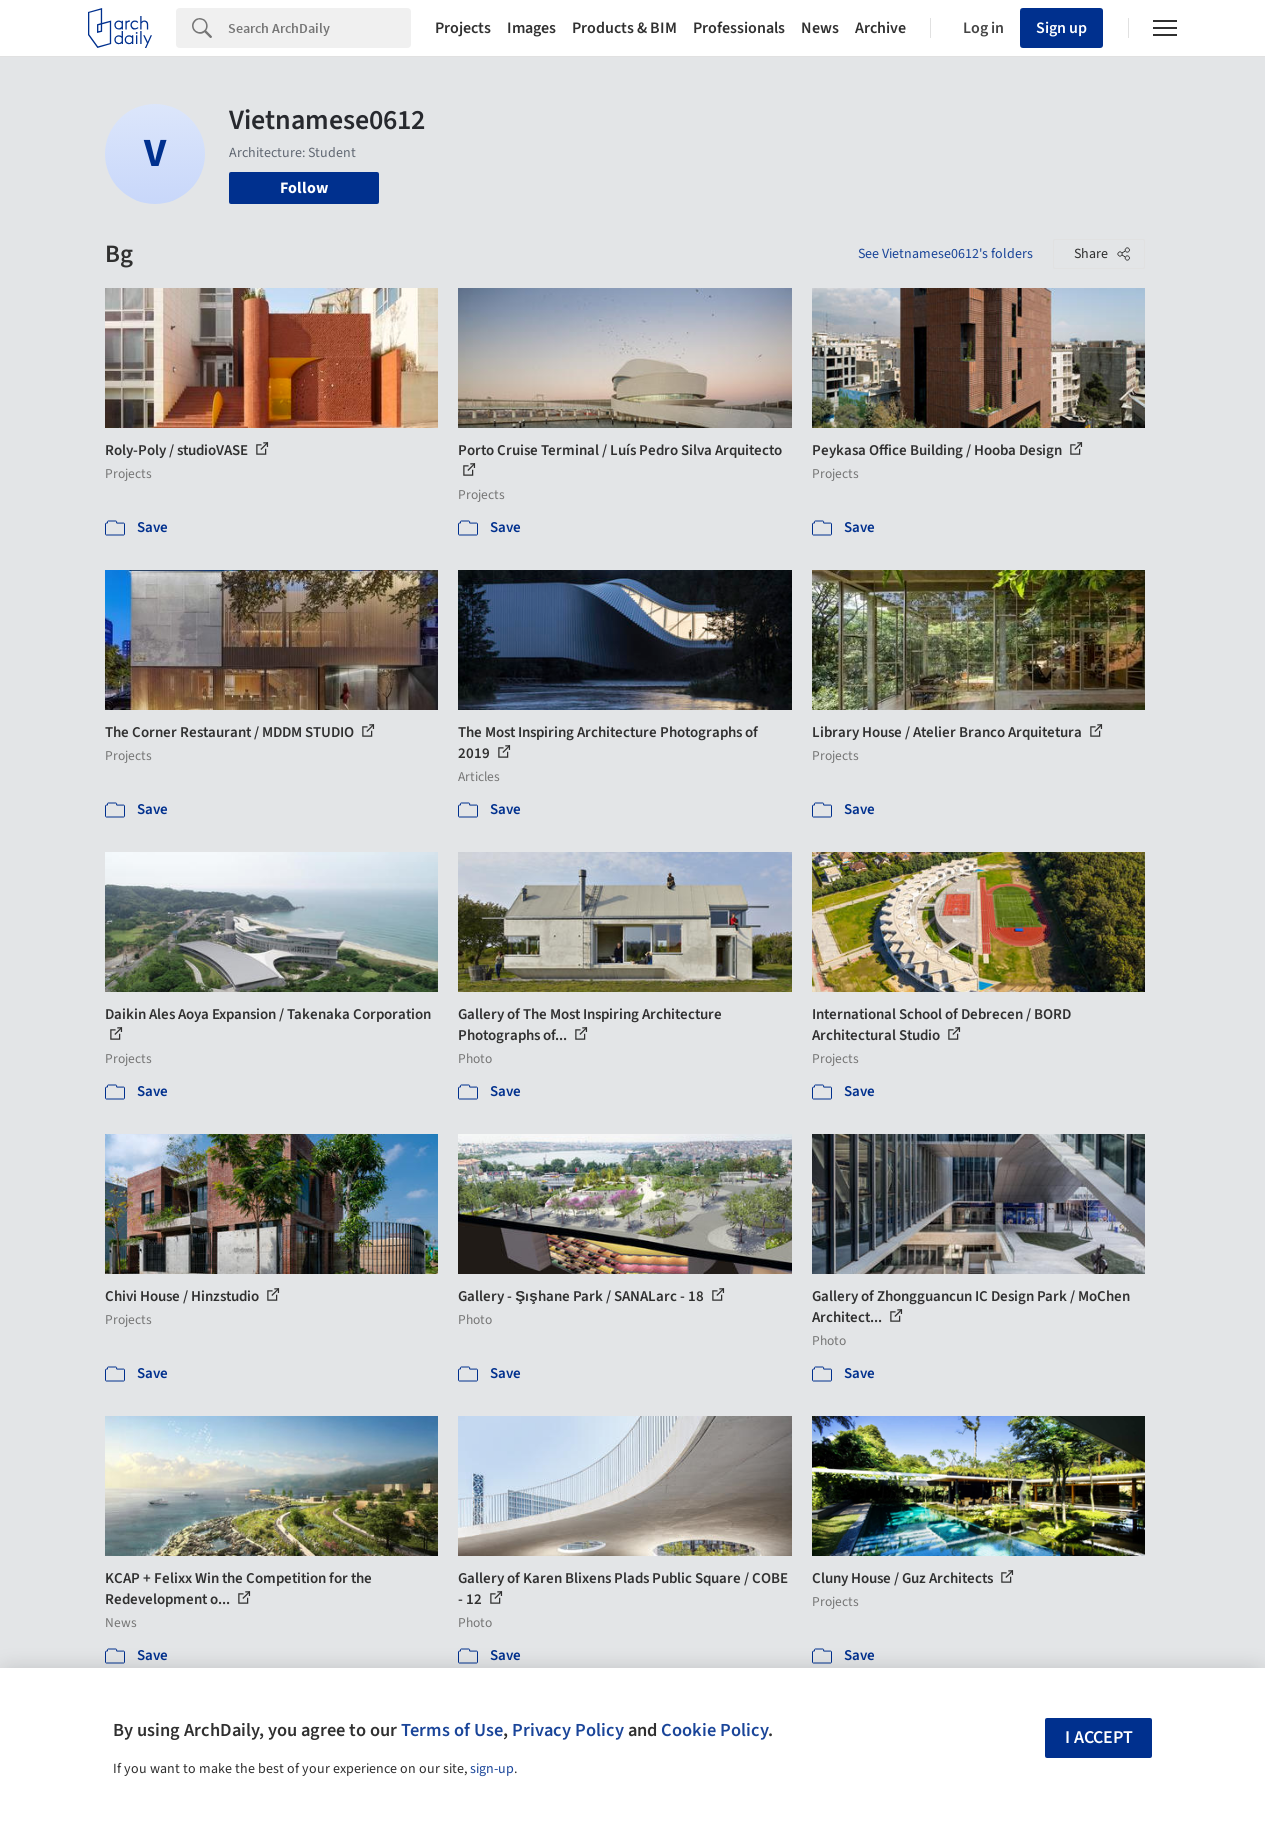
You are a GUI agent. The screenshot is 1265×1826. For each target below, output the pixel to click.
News (820, 28)
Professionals (739, 28)
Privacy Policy (568, 1730)
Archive (880, 28)
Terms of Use (452, 1730)
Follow (304, 188)
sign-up (492, 1769)
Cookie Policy (714, 1730)
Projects (463, 28)
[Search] (319, 28)
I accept (1099, 1737)
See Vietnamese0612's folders (945, 254)
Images (531, 28)
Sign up (1061, 28)
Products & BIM (624, 28)
